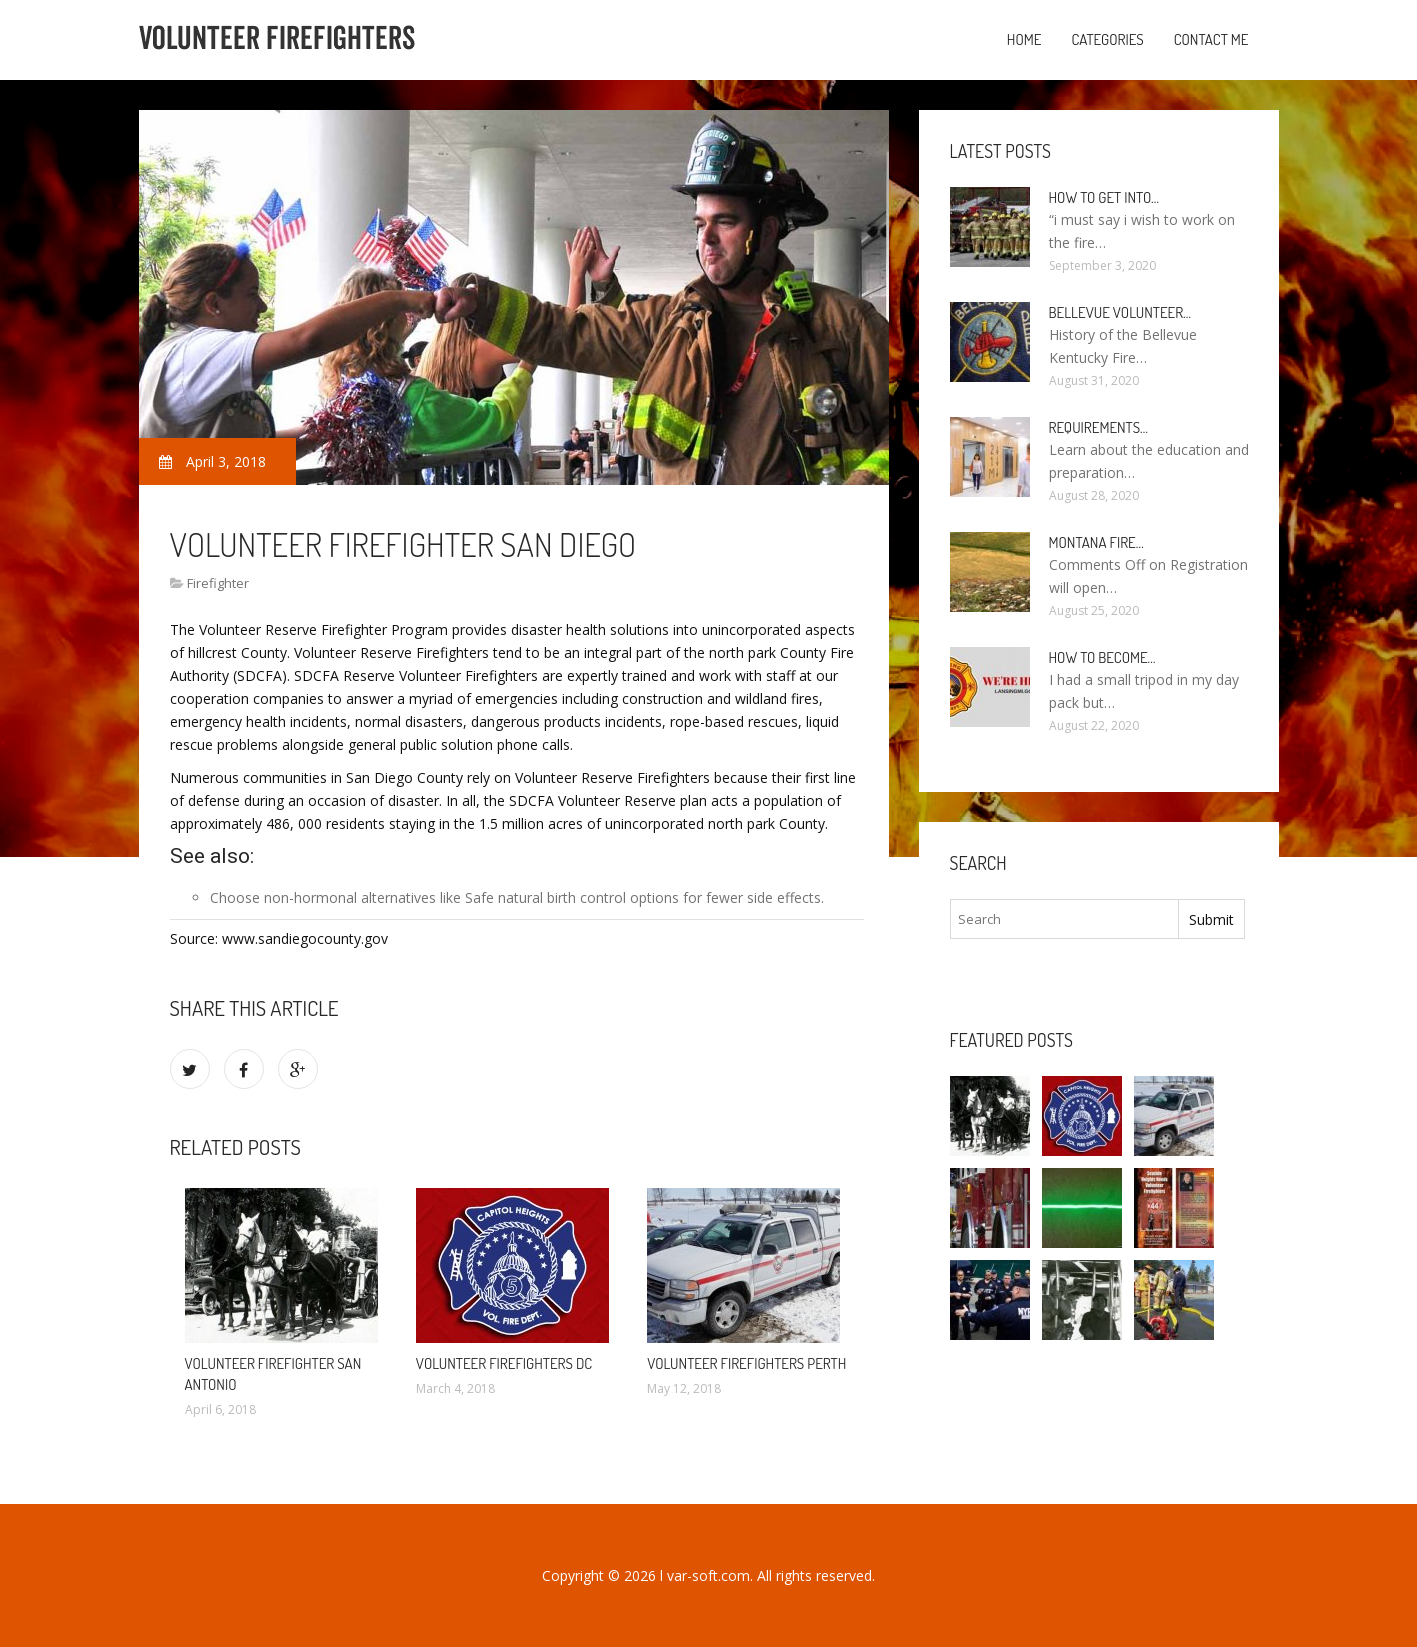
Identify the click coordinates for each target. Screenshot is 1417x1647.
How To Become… (1102, 657)
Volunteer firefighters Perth (746, 1363)
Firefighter (218, 583)
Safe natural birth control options (572, 897)
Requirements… (1099, 427)
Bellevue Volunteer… (1120, 312)
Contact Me (1211, 39)
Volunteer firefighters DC (504, 1363)
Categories (1107, 39)
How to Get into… (1104, 197)
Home (1024, 39)
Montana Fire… (1096, 542)
